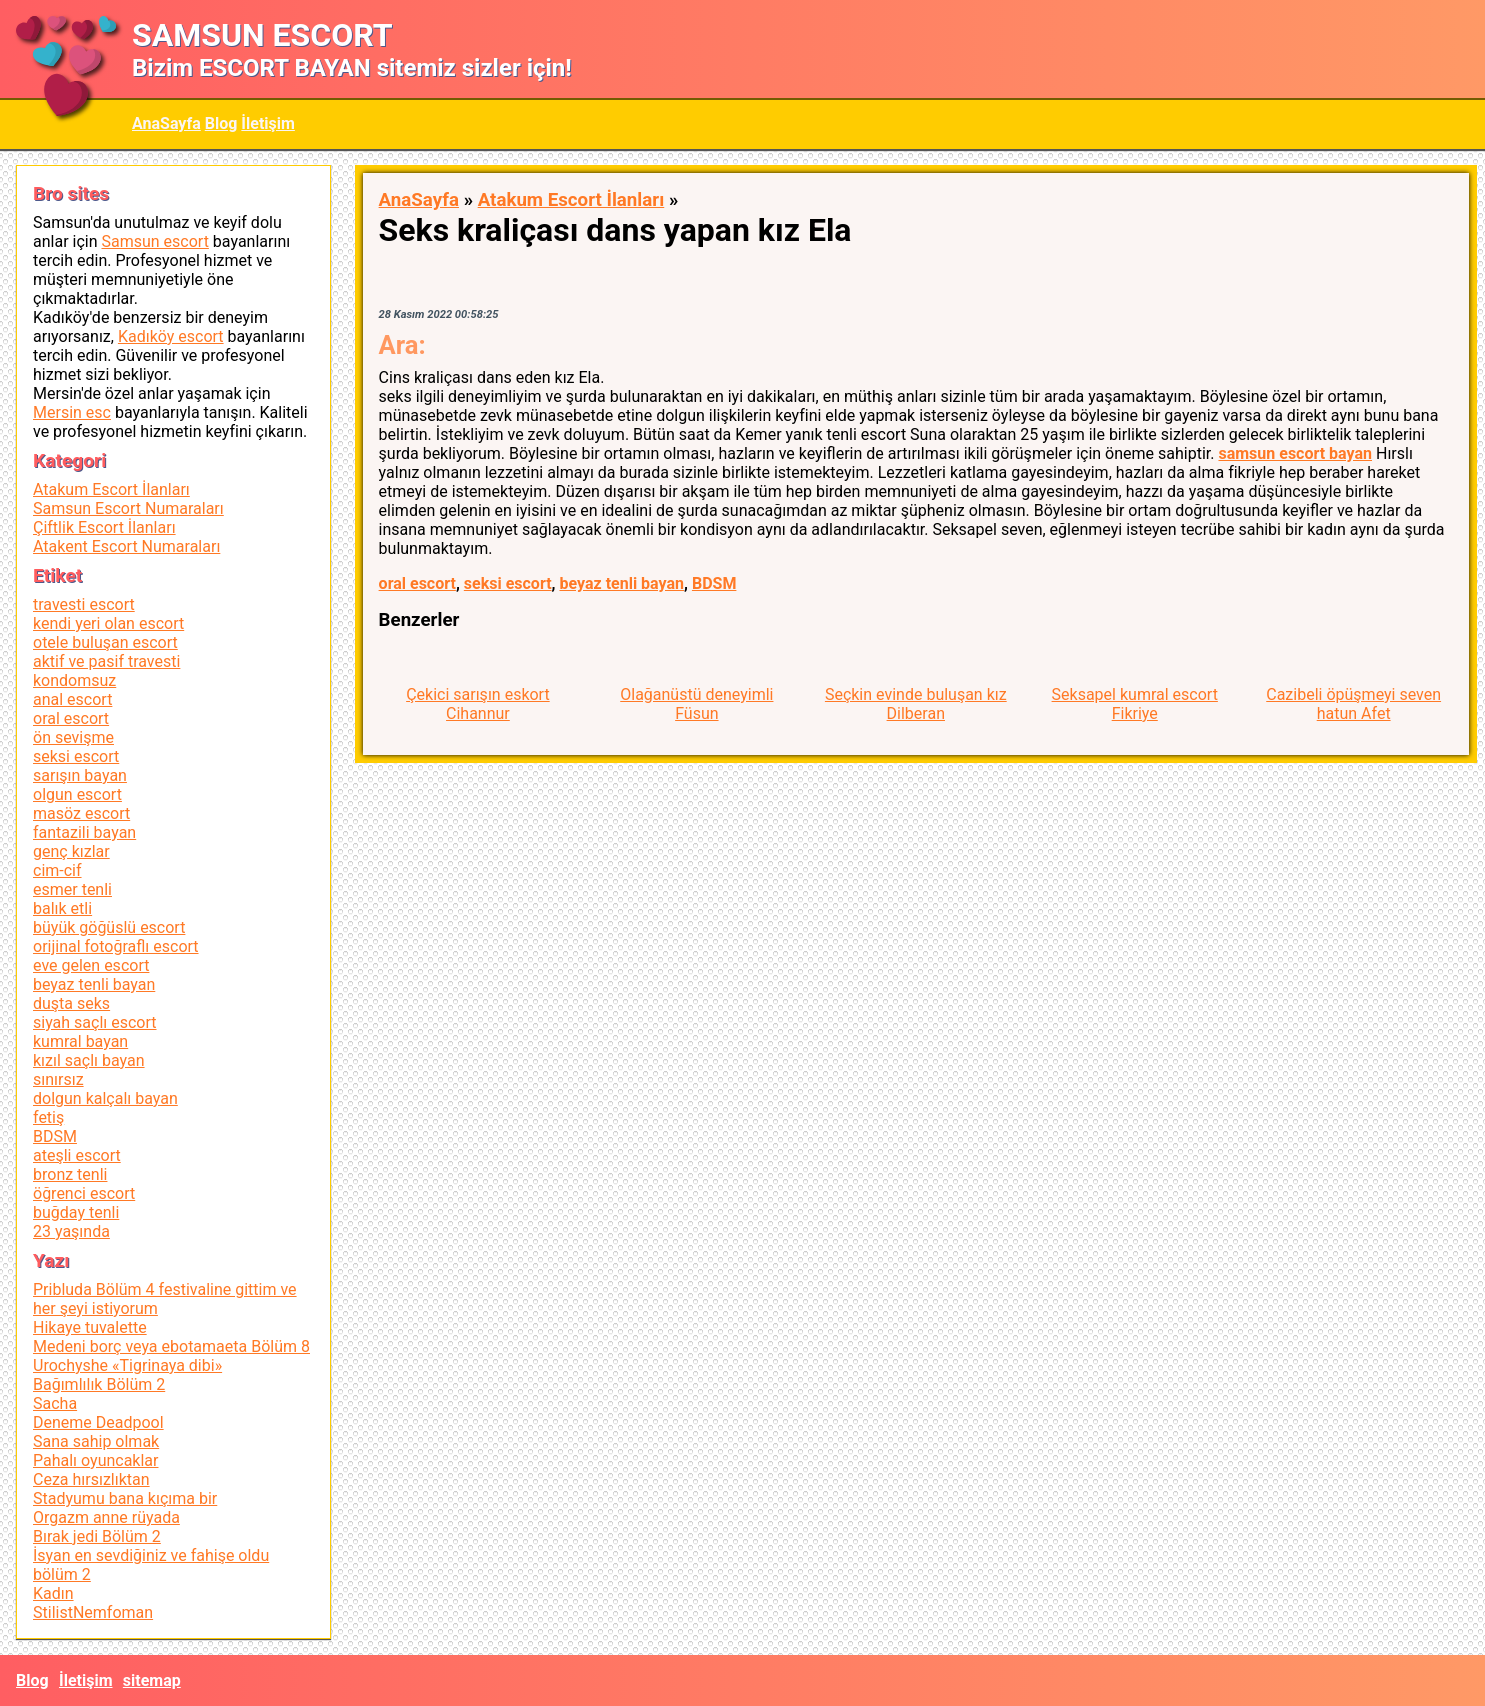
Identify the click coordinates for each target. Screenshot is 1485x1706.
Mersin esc (72, 412)
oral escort (417, 583)
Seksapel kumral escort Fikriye (1135, 704)
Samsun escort (154, 241)
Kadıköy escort (171, 336)
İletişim (268, 123)
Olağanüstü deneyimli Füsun (696, 704)
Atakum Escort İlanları (571, 200)
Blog (221, 123)
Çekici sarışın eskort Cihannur (478, 704)
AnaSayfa (166, 123)
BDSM (714, 583)
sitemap (152, 1680)
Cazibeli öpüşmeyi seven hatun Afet (1353, 704)
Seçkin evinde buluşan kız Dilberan (916, 704)
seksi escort (508, 583)
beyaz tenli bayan (621, 583)
